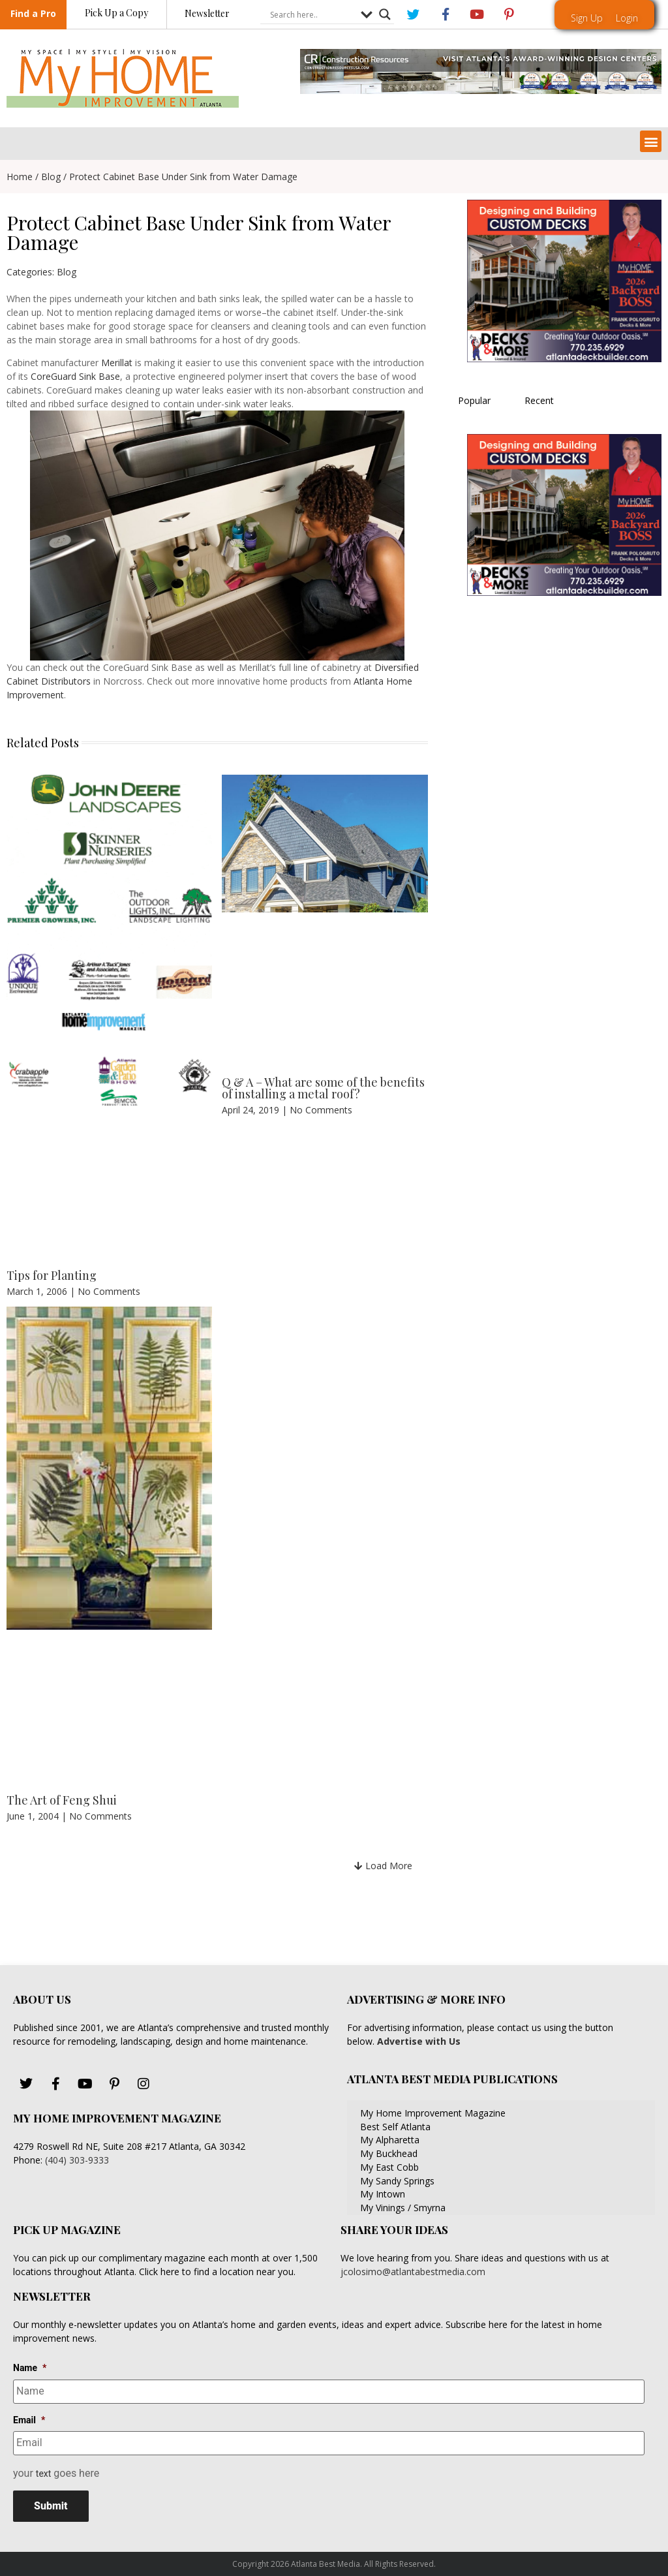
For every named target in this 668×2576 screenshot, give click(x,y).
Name (29, 2368)
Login (627, 18)
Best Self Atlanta (395, 2126)
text (44, 2472)
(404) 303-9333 (77, 2160)
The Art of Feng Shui (62, 1800)
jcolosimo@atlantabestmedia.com (413, 2271)
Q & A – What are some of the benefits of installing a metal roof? (323, 1088)
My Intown (382, 2194)
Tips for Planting (52, 1275)
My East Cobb (389, 2167)
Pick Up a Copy (116, 13)
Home (20, 176)
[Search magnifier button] (385, 15)
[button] (650, 141)
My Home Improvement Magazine (433, 2113)
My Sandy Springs (397, 2181)
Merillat (116, 362)
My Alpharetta (389, 2140)
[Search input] (312, 15)
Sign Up (587, 18)
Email (29, 2419)
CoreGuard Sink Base (75, 376)
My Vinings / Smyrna (403, 2207)
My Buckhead (389, 2153)
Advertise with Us (417, 2041)
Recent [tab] (539, 400)
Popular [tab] (474, 400)
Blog (51, 176)
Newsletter (207, 14)
